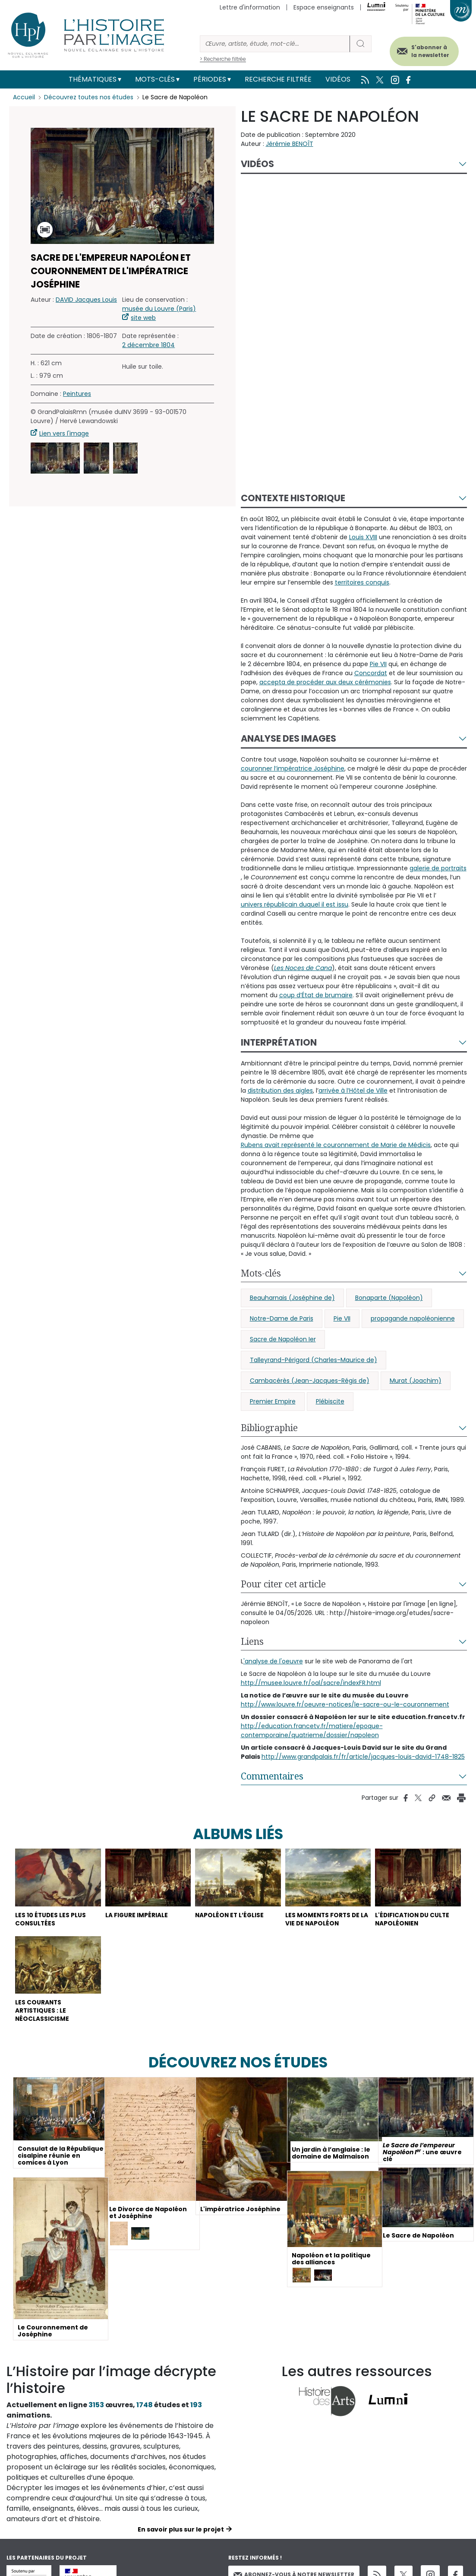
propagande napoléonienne (413, 1318)
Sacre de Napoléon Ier (283, 1339)
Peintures (77, 393)
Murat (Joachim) (415, 1380)
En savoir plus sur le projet (181, 2531)
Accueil (24, 97)
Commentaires (272, 1776)
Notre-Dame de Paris (281, 1318)
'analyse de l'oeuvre (273, 1661)
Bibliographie (269, 1428)
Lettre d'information (250, 7)
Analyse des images (288, 738)
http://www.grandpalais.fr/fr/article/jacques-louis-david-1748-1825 (363, 1756)
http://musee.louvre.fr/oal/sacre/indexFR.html (311, 1682)
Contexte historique (293, 498)
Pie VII (342, 1318)
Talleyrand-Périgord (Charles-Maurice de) (313, 1360)
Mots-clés (155, 79)
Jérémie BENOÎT (289, 143)
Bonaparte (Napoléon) (389, 1297)
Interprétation (279, 1042)
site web (143, 317)
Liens (252, 1641)
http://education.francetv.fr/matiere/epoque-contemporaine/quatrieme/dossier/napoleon (312, 1730)
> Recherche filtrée (223, 59)
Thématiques (93, 79)
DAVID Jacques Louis (86, 299)
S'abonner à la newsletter (428, 50)
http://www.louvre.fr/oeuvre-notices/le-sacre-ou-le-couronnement (345, 1704)
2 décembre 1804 (148, 345)
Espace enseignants (323, 7)
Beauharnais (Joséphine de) (292, 1297)
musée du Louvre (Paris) (159, 308)
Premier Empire (273, 1401)
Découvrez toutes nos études (88, 97)
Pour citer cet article (283, 1584)
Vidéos (337, 79)
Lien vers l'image (64, 433)
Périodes (209, 79)
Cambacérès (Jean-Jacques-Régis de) (309, 1380)
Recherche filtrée (278, 79)
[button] (55, 458)
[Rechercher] (275, 43)
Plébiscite (330, 1401)
